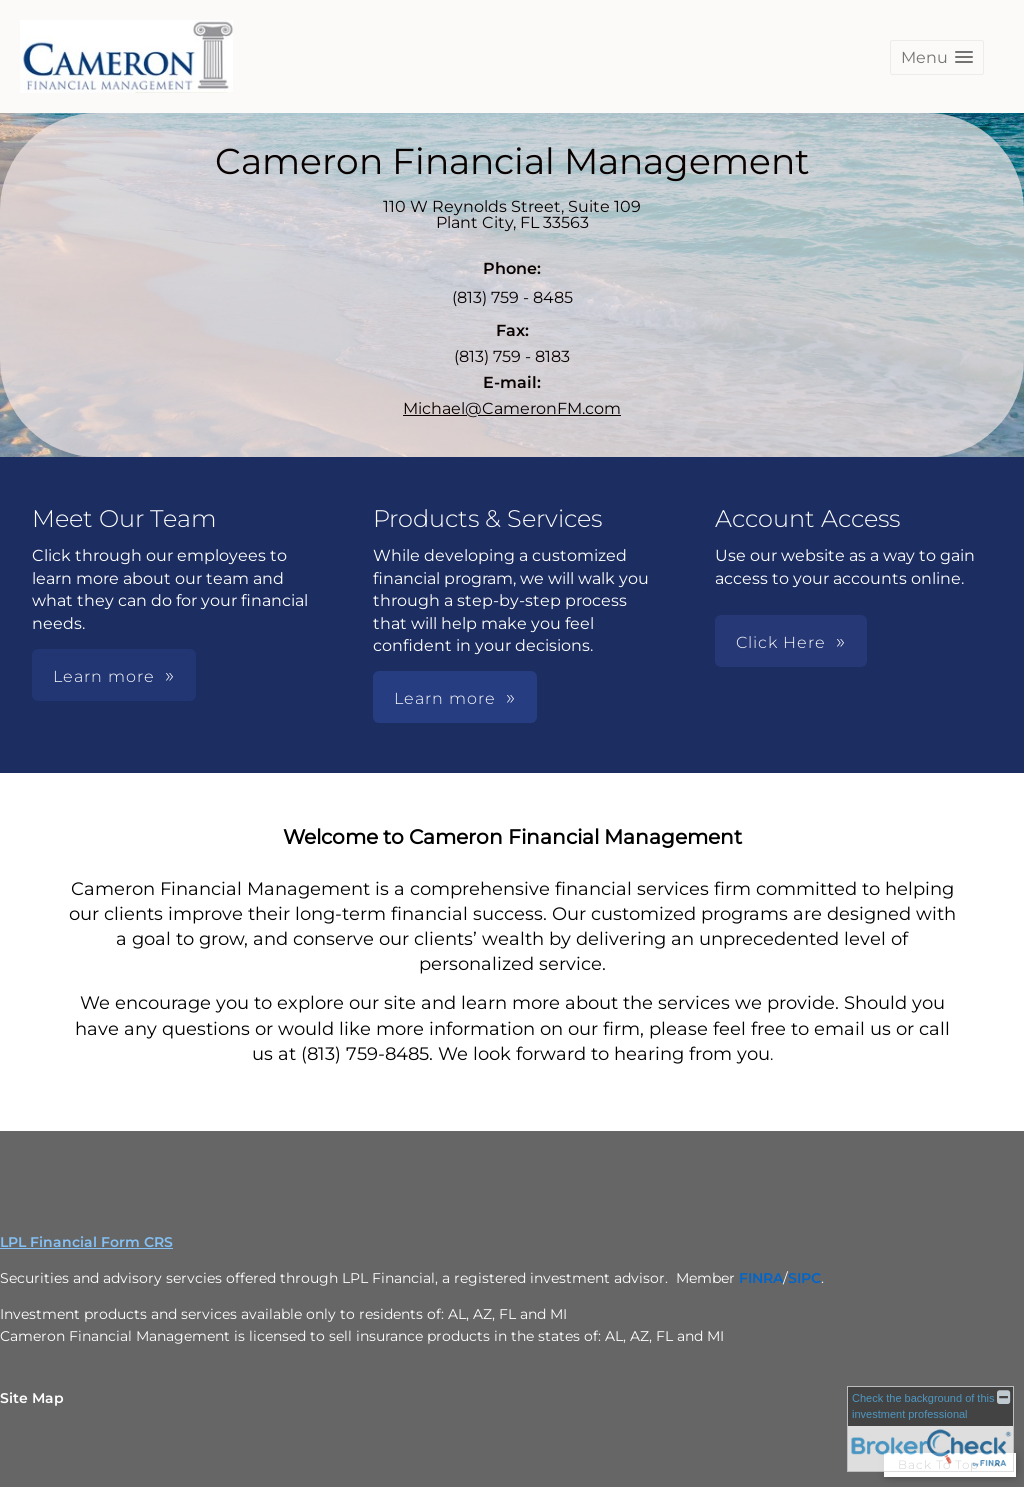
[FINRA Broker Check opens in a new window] (930, 1429)
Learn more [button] (104, 676)
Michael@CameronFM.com (512, 408)
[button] (937, 57)
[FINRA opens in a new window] (761, 1278)
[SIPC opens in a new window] (804, 1278)
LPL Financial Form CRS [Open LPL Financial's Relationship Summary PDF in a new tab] (86, 1242)
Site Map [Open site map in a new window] (32, 1398)
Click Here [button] (781, 642)
